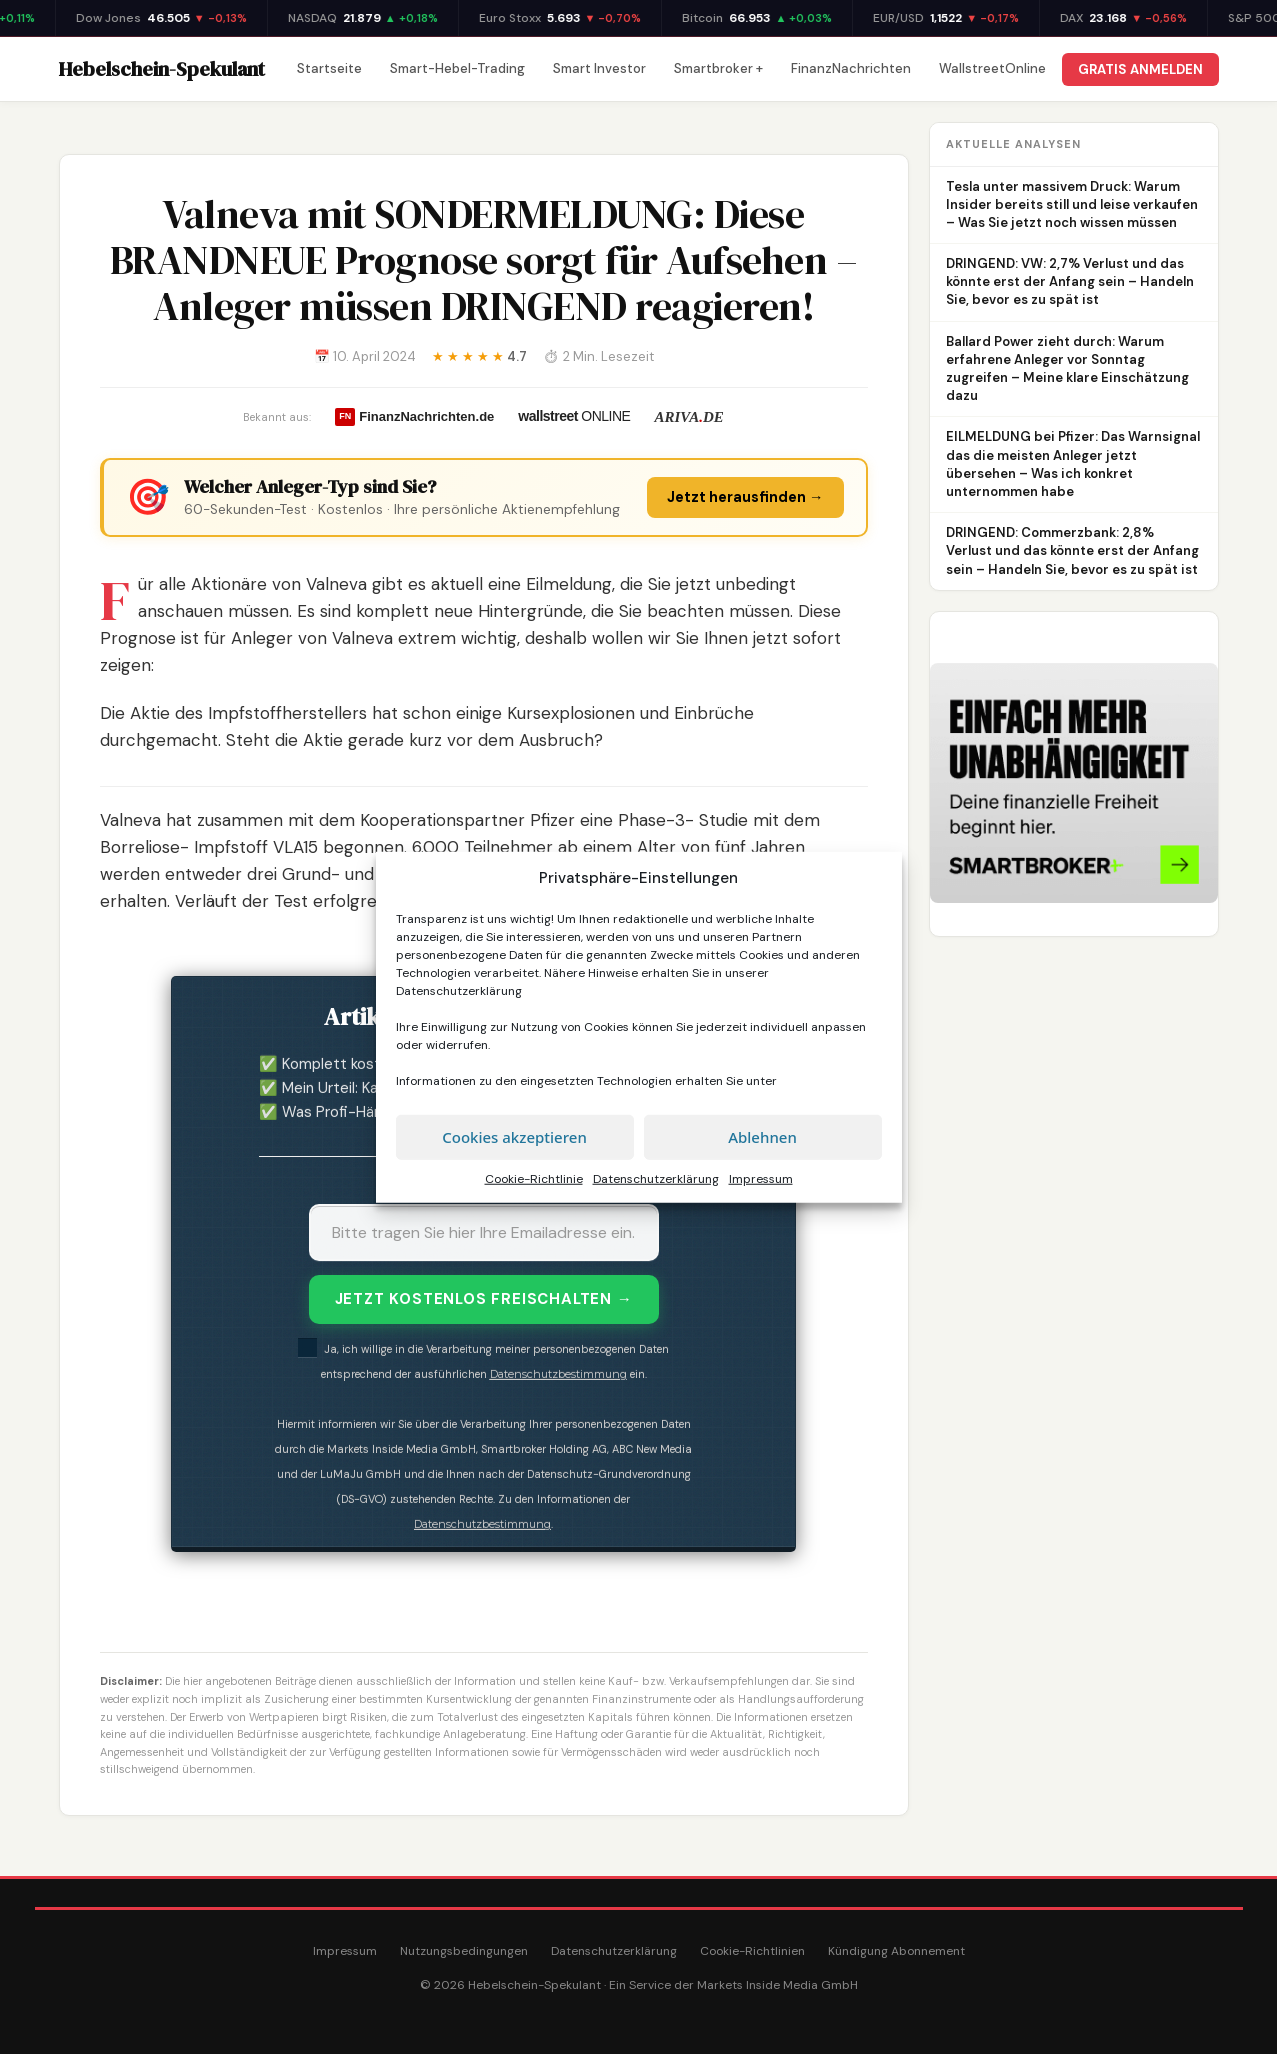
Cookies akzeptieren (514, 1137)
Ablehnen (762, 1137)
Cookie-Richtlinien (752, 1951)
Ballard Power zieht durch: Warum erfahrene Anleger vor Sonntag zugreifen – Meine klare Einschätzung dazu (1067, 369)
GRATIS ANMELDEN (1140, 69)
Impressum (761, 1178)
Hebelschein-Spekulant (162, 69)
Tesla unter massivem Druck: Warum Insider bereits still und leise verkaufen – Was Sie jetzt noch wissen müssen (1072, 204)
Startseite (329, 68)
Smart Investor (599, 68)
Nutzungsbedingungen (464, 1951)
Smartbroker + (718, 68)
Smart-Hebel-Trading (457, 68)
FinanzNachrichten (851, 68)
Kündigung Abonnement (896, 1951)
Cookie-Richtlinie (534, 1178)
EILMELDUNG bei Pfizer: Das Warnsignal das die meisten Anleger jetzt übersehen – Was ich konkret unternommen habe (1073, 464)
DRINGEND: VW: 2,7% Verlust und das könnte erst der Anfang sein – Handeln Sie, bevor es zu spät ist (1070, 281)
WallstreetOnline (992, 68)
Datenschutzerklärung (459, 990)
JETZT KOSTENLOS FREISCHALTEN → (484, 1299)
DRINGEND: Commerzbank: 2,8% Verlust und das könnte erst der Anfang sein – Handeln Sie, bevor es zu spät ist (1072, 550)
